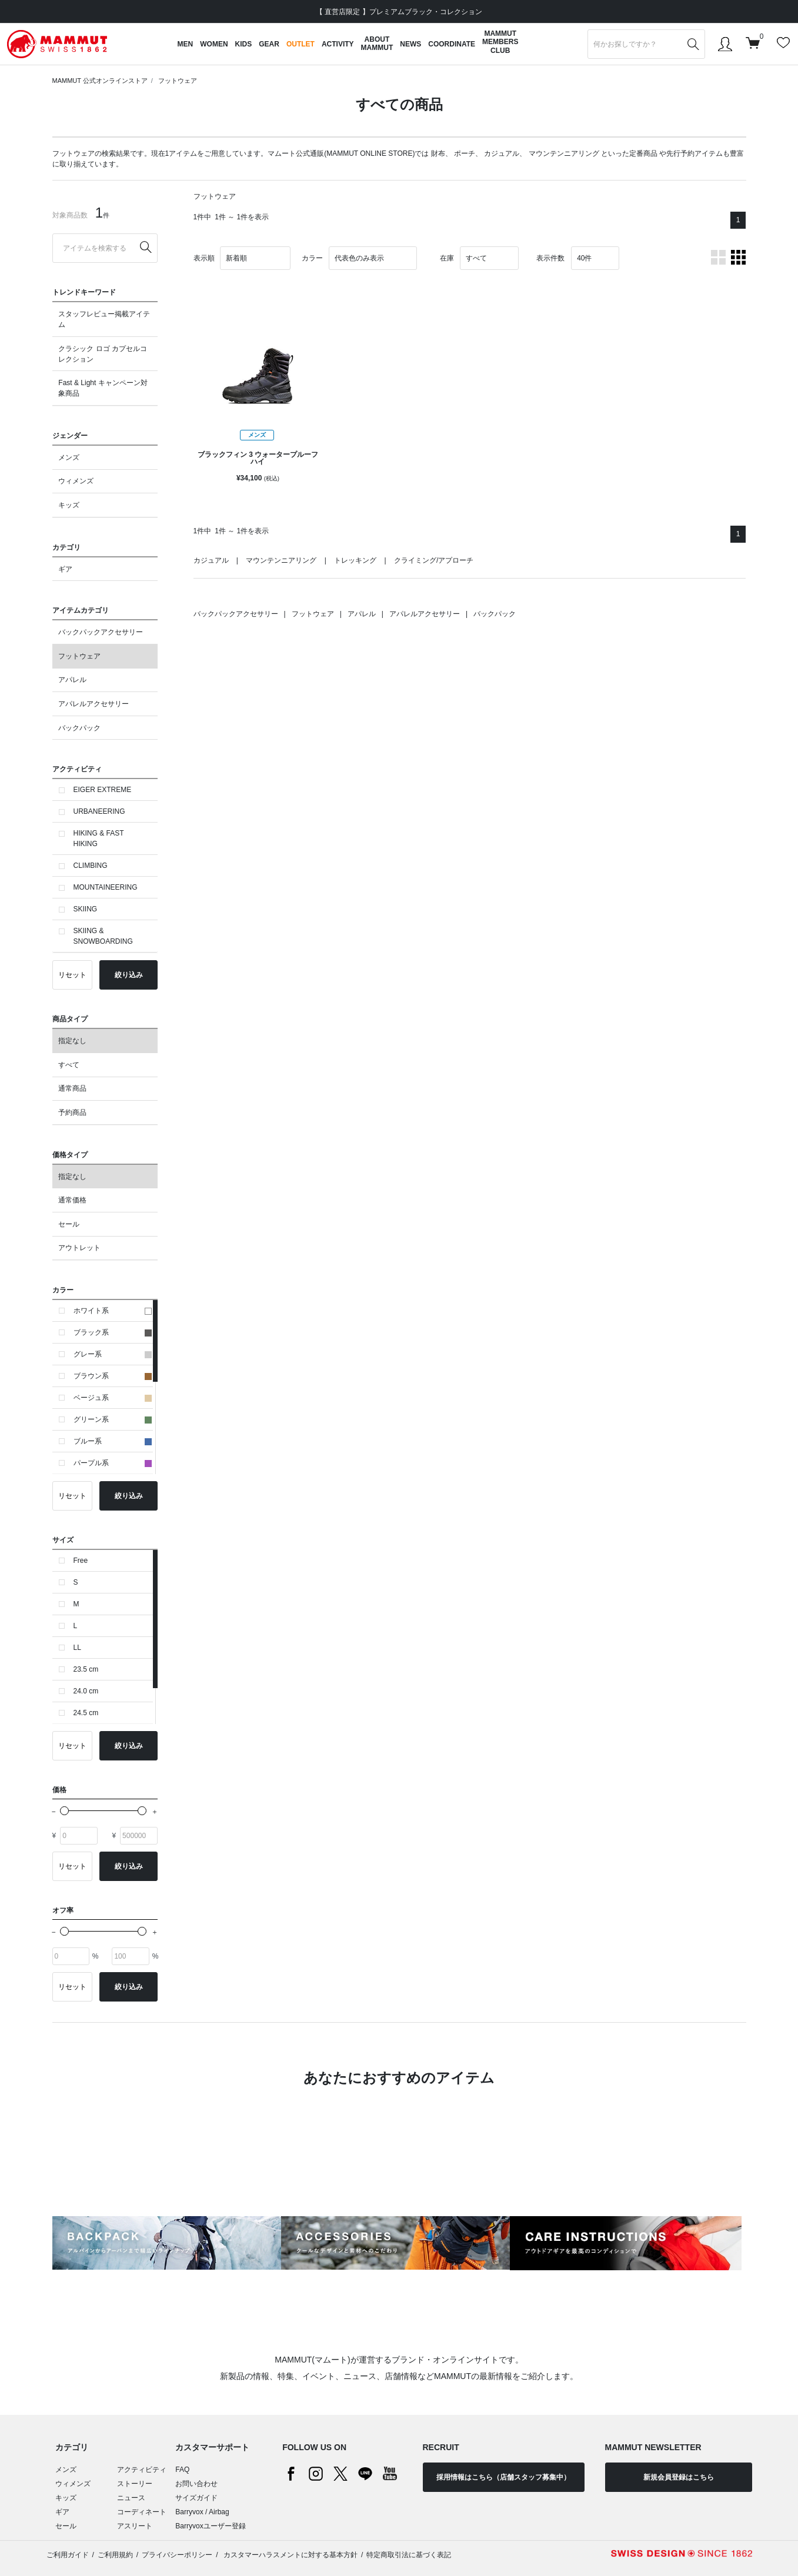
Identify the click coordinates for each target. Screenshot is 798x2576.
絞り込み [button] (129, 975)
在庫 (447, 258)
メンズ (68, 457)
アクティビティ (141, 2469)
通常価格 (72, 1200)
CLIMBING (91, 865)
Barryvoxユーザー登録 (210, 2526)
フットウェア (177, 80)
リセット (72, 975)
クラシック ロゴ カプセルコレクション (102, 354)
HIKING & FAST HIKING (99, 838)
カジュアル (501, 153)
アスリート (134, 2526)
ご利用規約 (115, 2555)
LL (77, 1647)
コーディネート (141, 2512)
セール (68, 1224)
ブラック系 (113, 1332)
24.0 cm (86, 1691)
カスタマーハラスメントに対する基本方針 (290, 2555)
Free (81, 1560)
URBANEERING (99, 811)
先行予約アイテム (694, 153)
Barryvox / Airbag (202, 2512)
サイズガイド (196, 2498)
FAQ (182, 2469)
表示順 (204, 258)
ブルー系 (113, 1441)
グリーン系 (113, 1419)
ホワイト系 (113, 1311)
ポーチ (464, 153)
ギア (65, 569)
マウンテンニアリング (564, 153)
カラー (312, 258)
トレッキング (355, 560)
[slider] (64, 1810)
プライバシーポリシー (177, 2555)
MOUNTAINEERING (106, 887)
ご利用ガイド (67, 2555)
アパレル (72, 680)
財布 (438, 153)
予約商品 (72, 1112)
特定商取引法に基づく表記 (408, 2555)
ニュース (131, 2498)
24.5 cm (86, 1713)
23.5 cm (86, 1669)
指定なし (72, 1041)
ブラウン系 (113, 1376)
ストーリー (134, 2484)
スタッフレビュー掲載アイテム (104, 319)
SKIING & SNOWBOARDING (103, 936)
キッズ (68, 505)
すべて (68, 1065)
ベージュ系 (113, 1398)
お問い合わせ (196, 2484)
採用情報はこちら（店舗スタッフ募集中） (503, 2477)
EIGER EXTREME (103, 790)
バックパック (79, 728)
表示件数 (550, 258)
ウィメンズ (76, 481)
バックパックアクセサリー (100, 632)
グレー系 (113, 1354)
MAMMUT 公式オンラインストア (100, 80)
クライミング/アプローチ (433, 560)
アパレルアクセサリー (93, 704)
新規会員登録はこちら (678, 2477)
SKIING (86, 909)
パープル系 (113, 1463)
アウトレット (79, 1248)
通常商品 (72, 1088)
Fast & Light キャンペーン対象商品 (102, 388)
